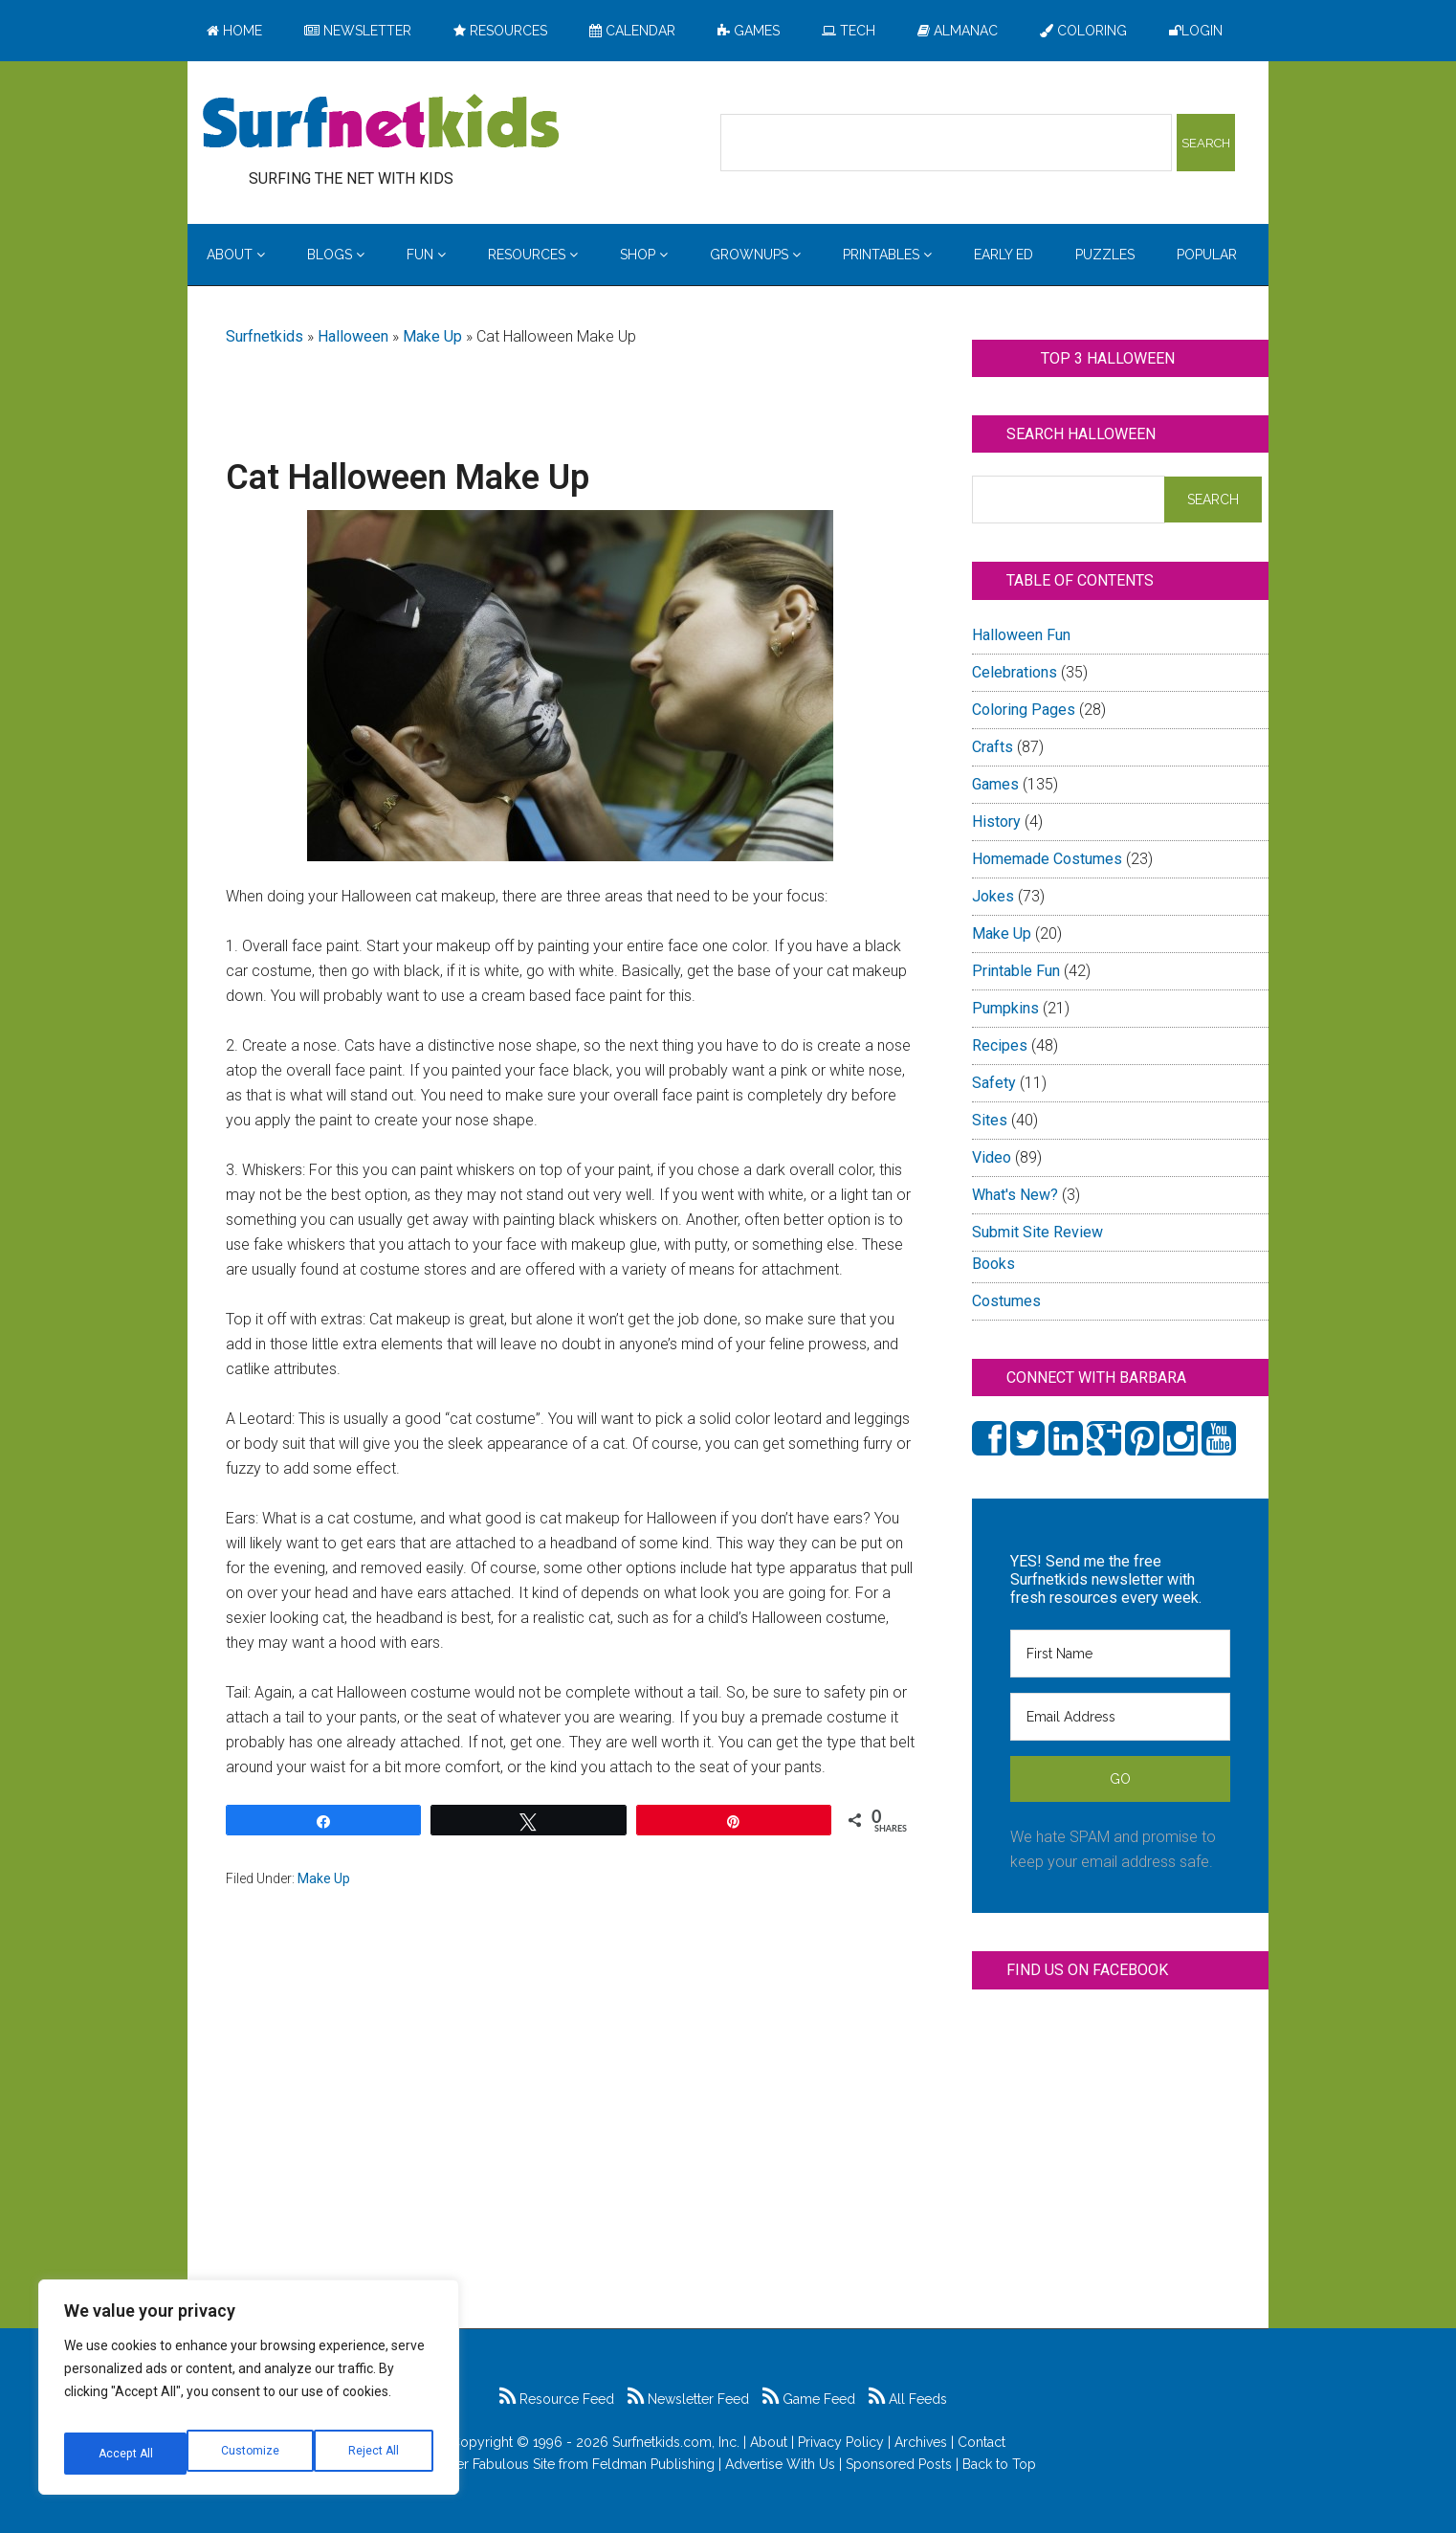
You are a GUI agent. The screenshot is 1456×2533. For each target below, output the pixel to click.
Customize (126, 2453)
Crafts (992, 747)
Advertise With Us (780, 2464)
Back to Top (999, 2464)
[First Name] (1120, 1654)
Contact (981, 2442)
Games (995, 784)
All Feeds (908, 2399)
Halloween (353, 336)
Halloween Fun (1021, 635)
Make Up (432, 336)
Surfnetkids (264, 336)
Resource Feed (556, 2399)
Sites (989, 1120)
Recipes (999, 1045)
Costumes (1006, 1301)
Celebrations (1014, 672)
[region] (248, 2394)
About (768, 2442)
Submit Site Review (1037, 1232)
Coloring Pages (1023, 709)
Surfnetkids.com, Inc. (675, 2442)
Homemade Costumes (1047, 859)
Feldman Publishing (653, 2464)
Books (993, 1264)
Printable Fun (1016, 971)
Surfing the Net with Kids (381, 123)
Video (991, 1157)
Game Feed (808, 2399)
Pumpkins (1005, 1008)
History (996, 821)
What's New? (1015, 1195)
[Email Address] (1120, 1717)
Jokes (993, 896)
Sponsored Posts (899, 2464)
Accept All (374, 2453)
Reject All (251, 2453)
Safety (994, 1083)
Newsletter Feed (688, 2399)
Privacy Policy (841, 2442)
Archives (920, 2442)
